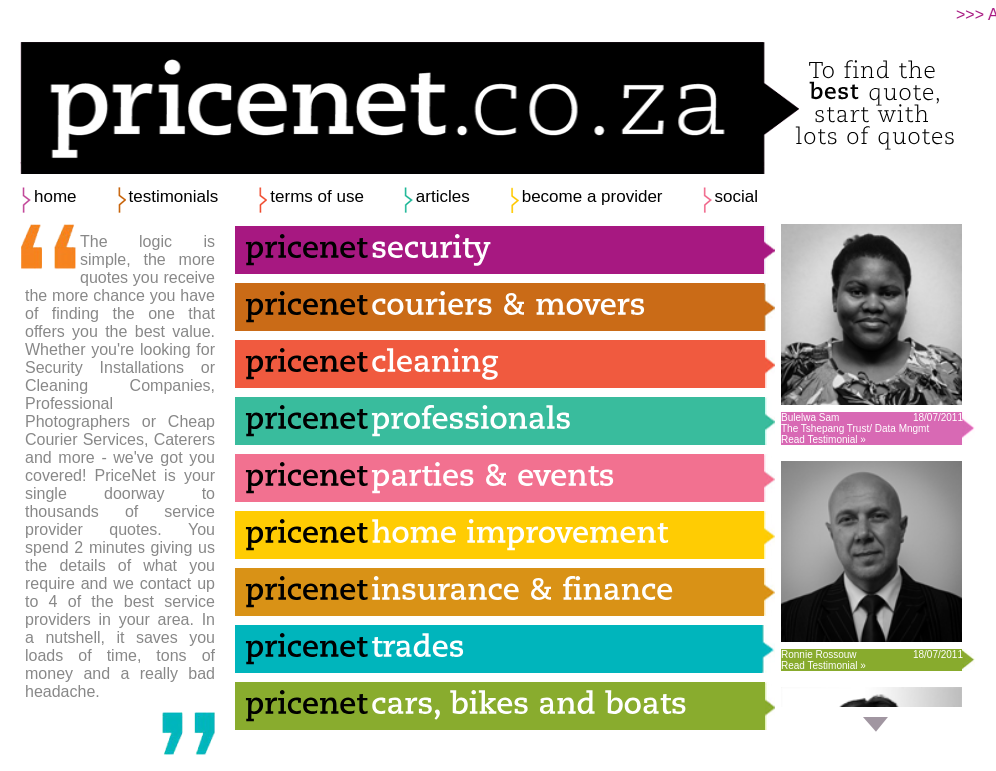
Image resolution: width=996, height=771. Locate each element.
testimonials (174, 196)
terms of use (317, 196)
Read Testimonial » (823, 439)
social (736, 196)
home (55, 196)
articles (443, 196)
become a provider (592, 196)
